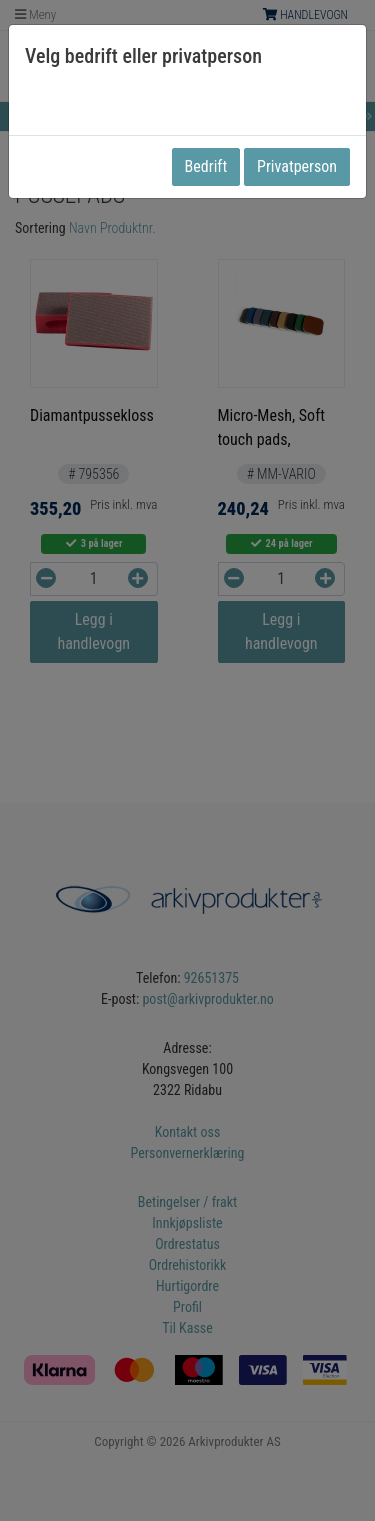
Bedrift (206, 166)
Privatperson (297, 166)
